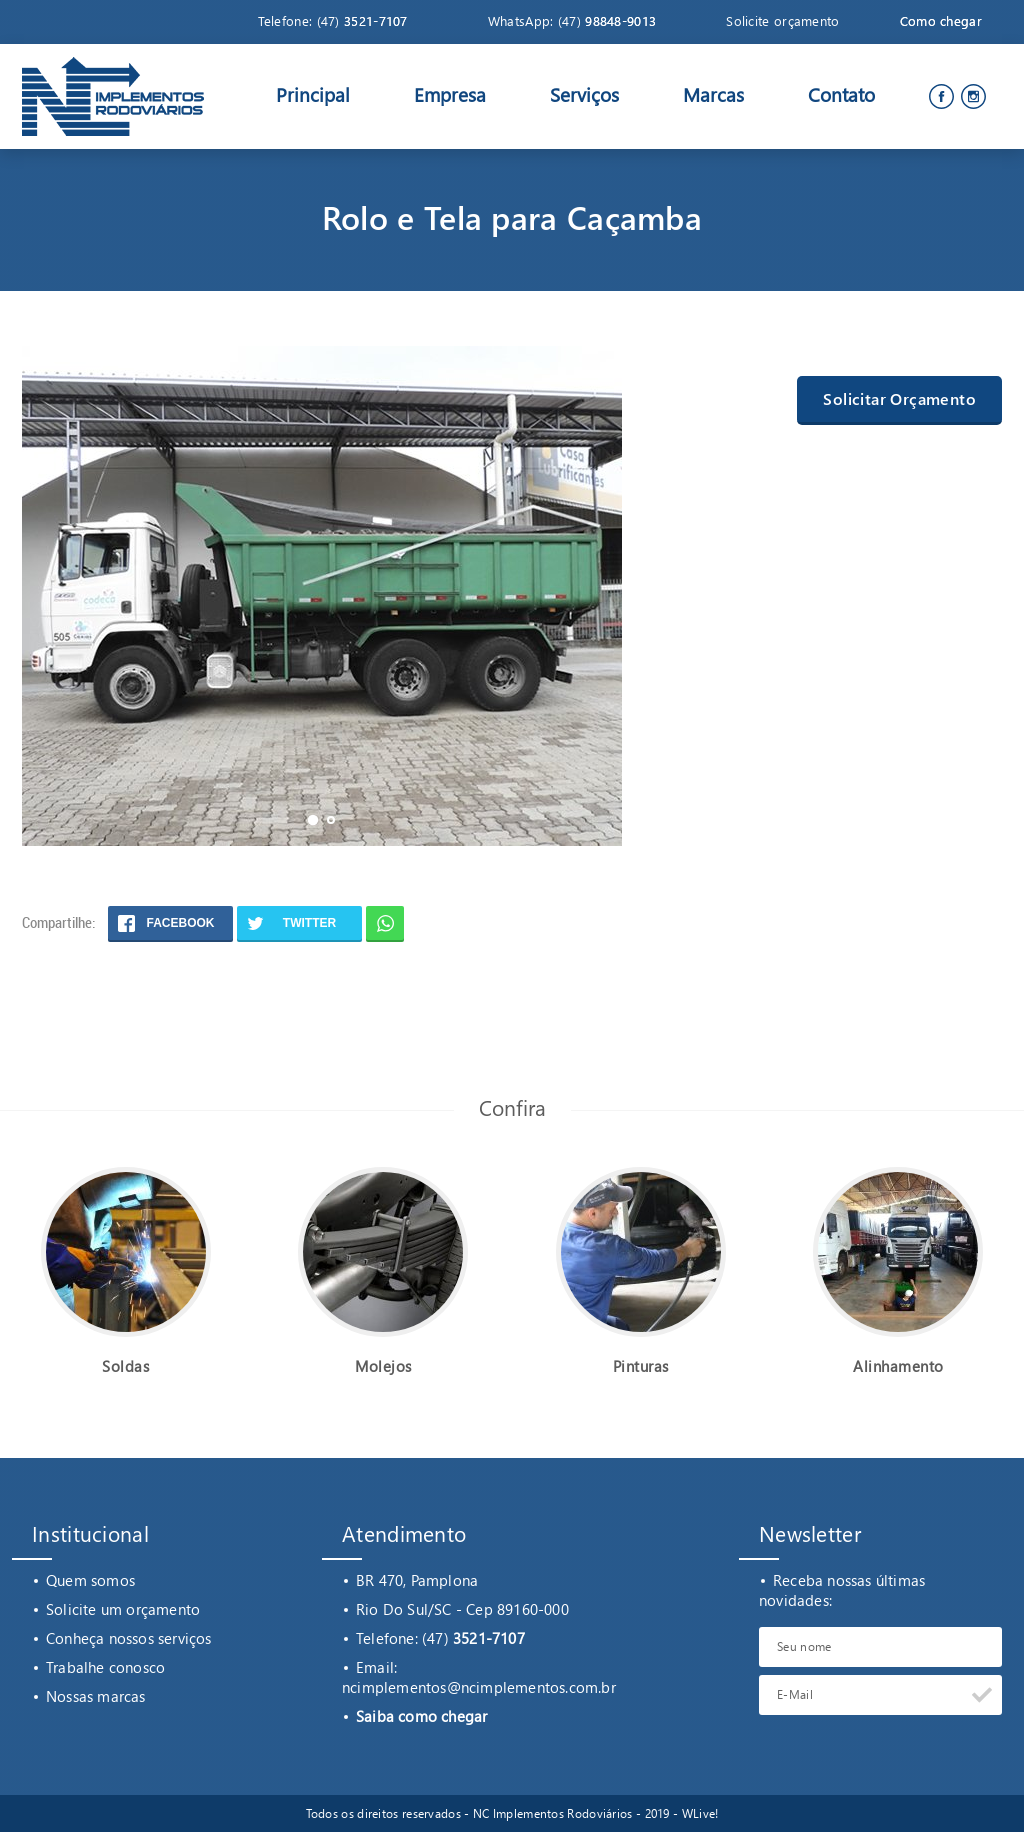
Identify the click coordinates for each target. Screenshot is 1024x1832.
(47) (362, 20)
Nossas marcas (96, 1696)
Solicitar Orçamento (899, 398)
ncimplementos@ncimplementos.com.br (479, 1687)
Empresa (450, 94)
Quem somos (90, 1580)
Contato (841, 94)
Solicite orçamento (782, 20)
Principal (313, 94)
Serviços (584, 94)
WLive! (700, 1813)
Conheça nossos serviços (129, 1638)
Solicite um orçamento (123, 1609)
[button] (313, 820)
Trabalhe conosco (105, 1667)
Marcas (713, 94)
